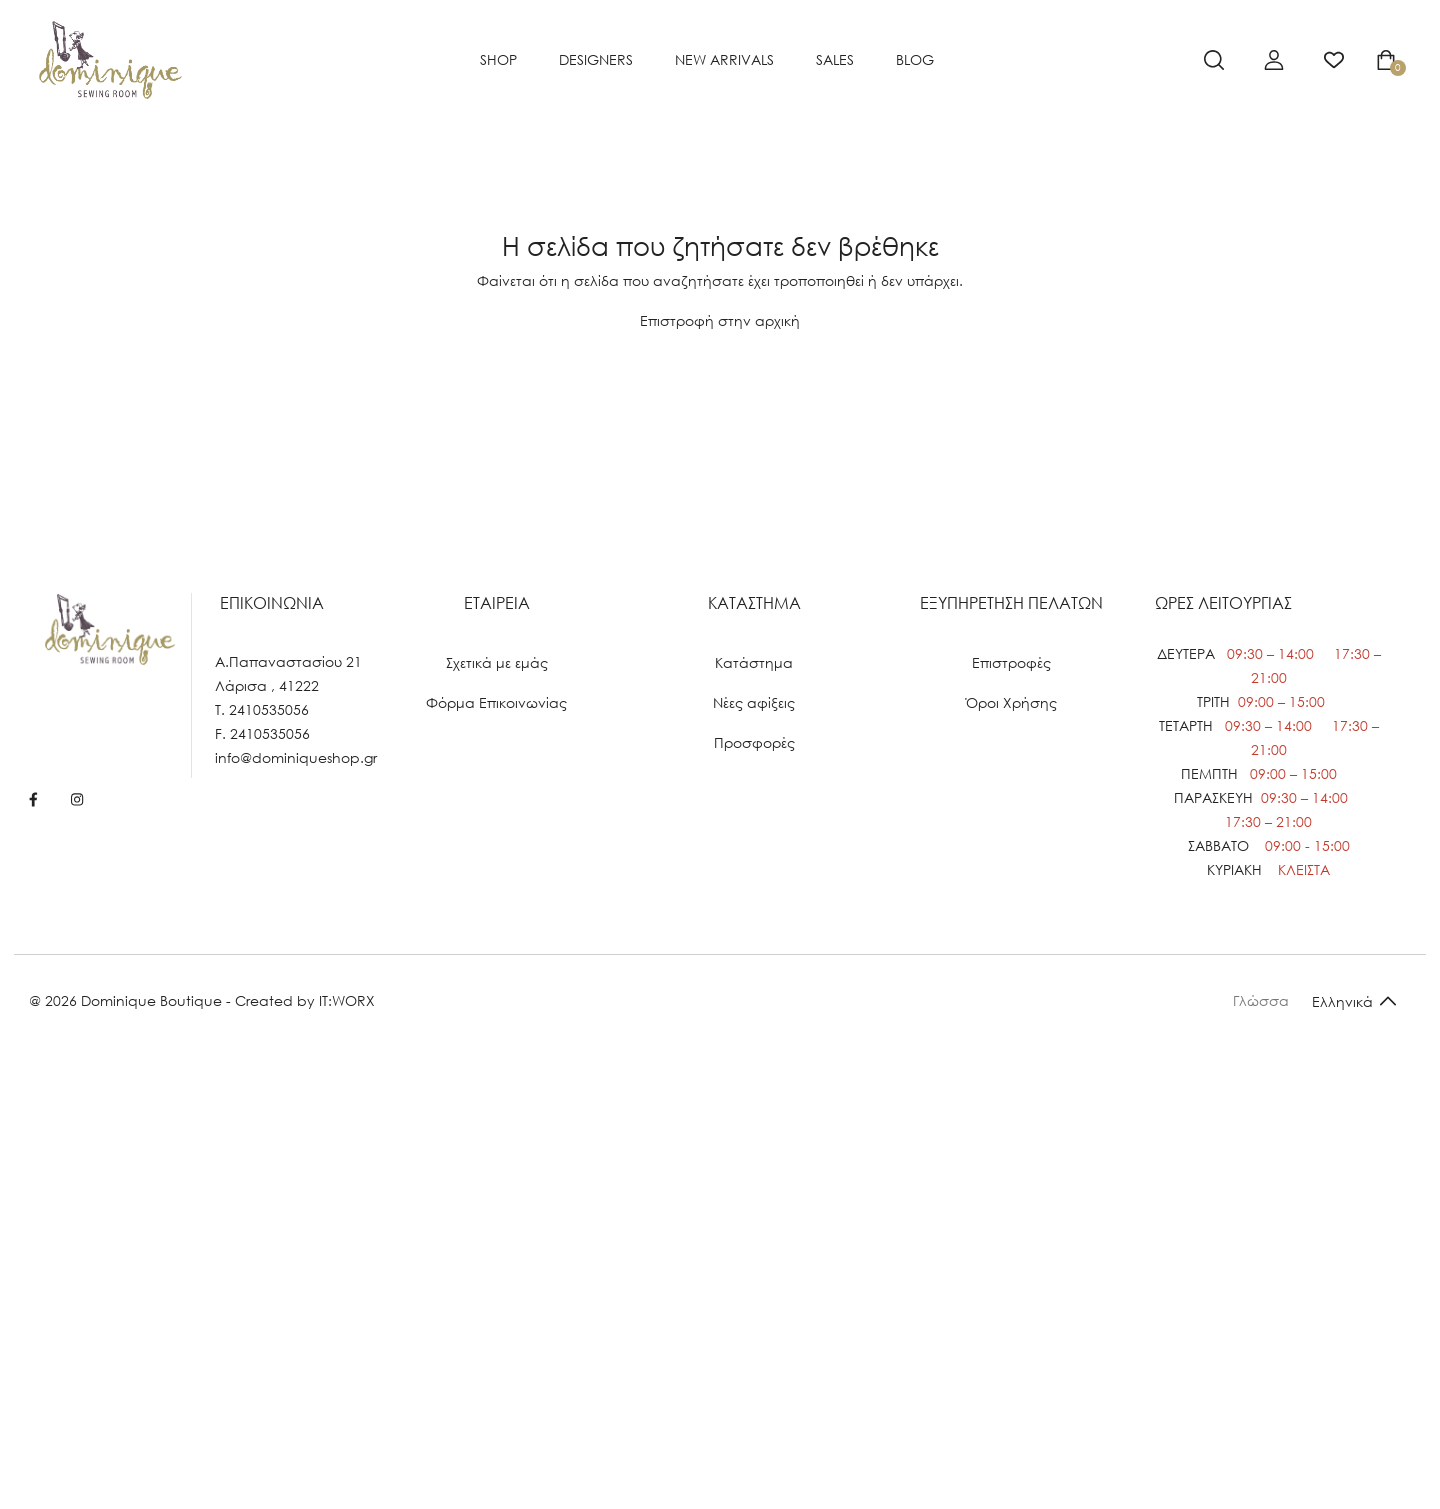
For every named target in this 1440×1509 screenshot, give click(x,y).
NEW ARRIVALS (724, 59)
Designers (596, 59)
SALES (835, 59)
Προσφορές (754, 742)
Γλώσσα (1261, 1000)
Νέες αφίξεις (754, 702)
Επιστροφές (1011, 662)
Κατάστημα (754, 662)
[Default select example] (1354, 1000)
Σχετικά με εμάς (497, 662)
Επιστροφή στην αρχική (720, 320)
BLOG (915, 59)
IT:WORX (347, 1000)
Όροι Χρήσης (1011, 702)
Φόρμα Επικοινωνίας (496, 702)
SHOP (498, 59)
